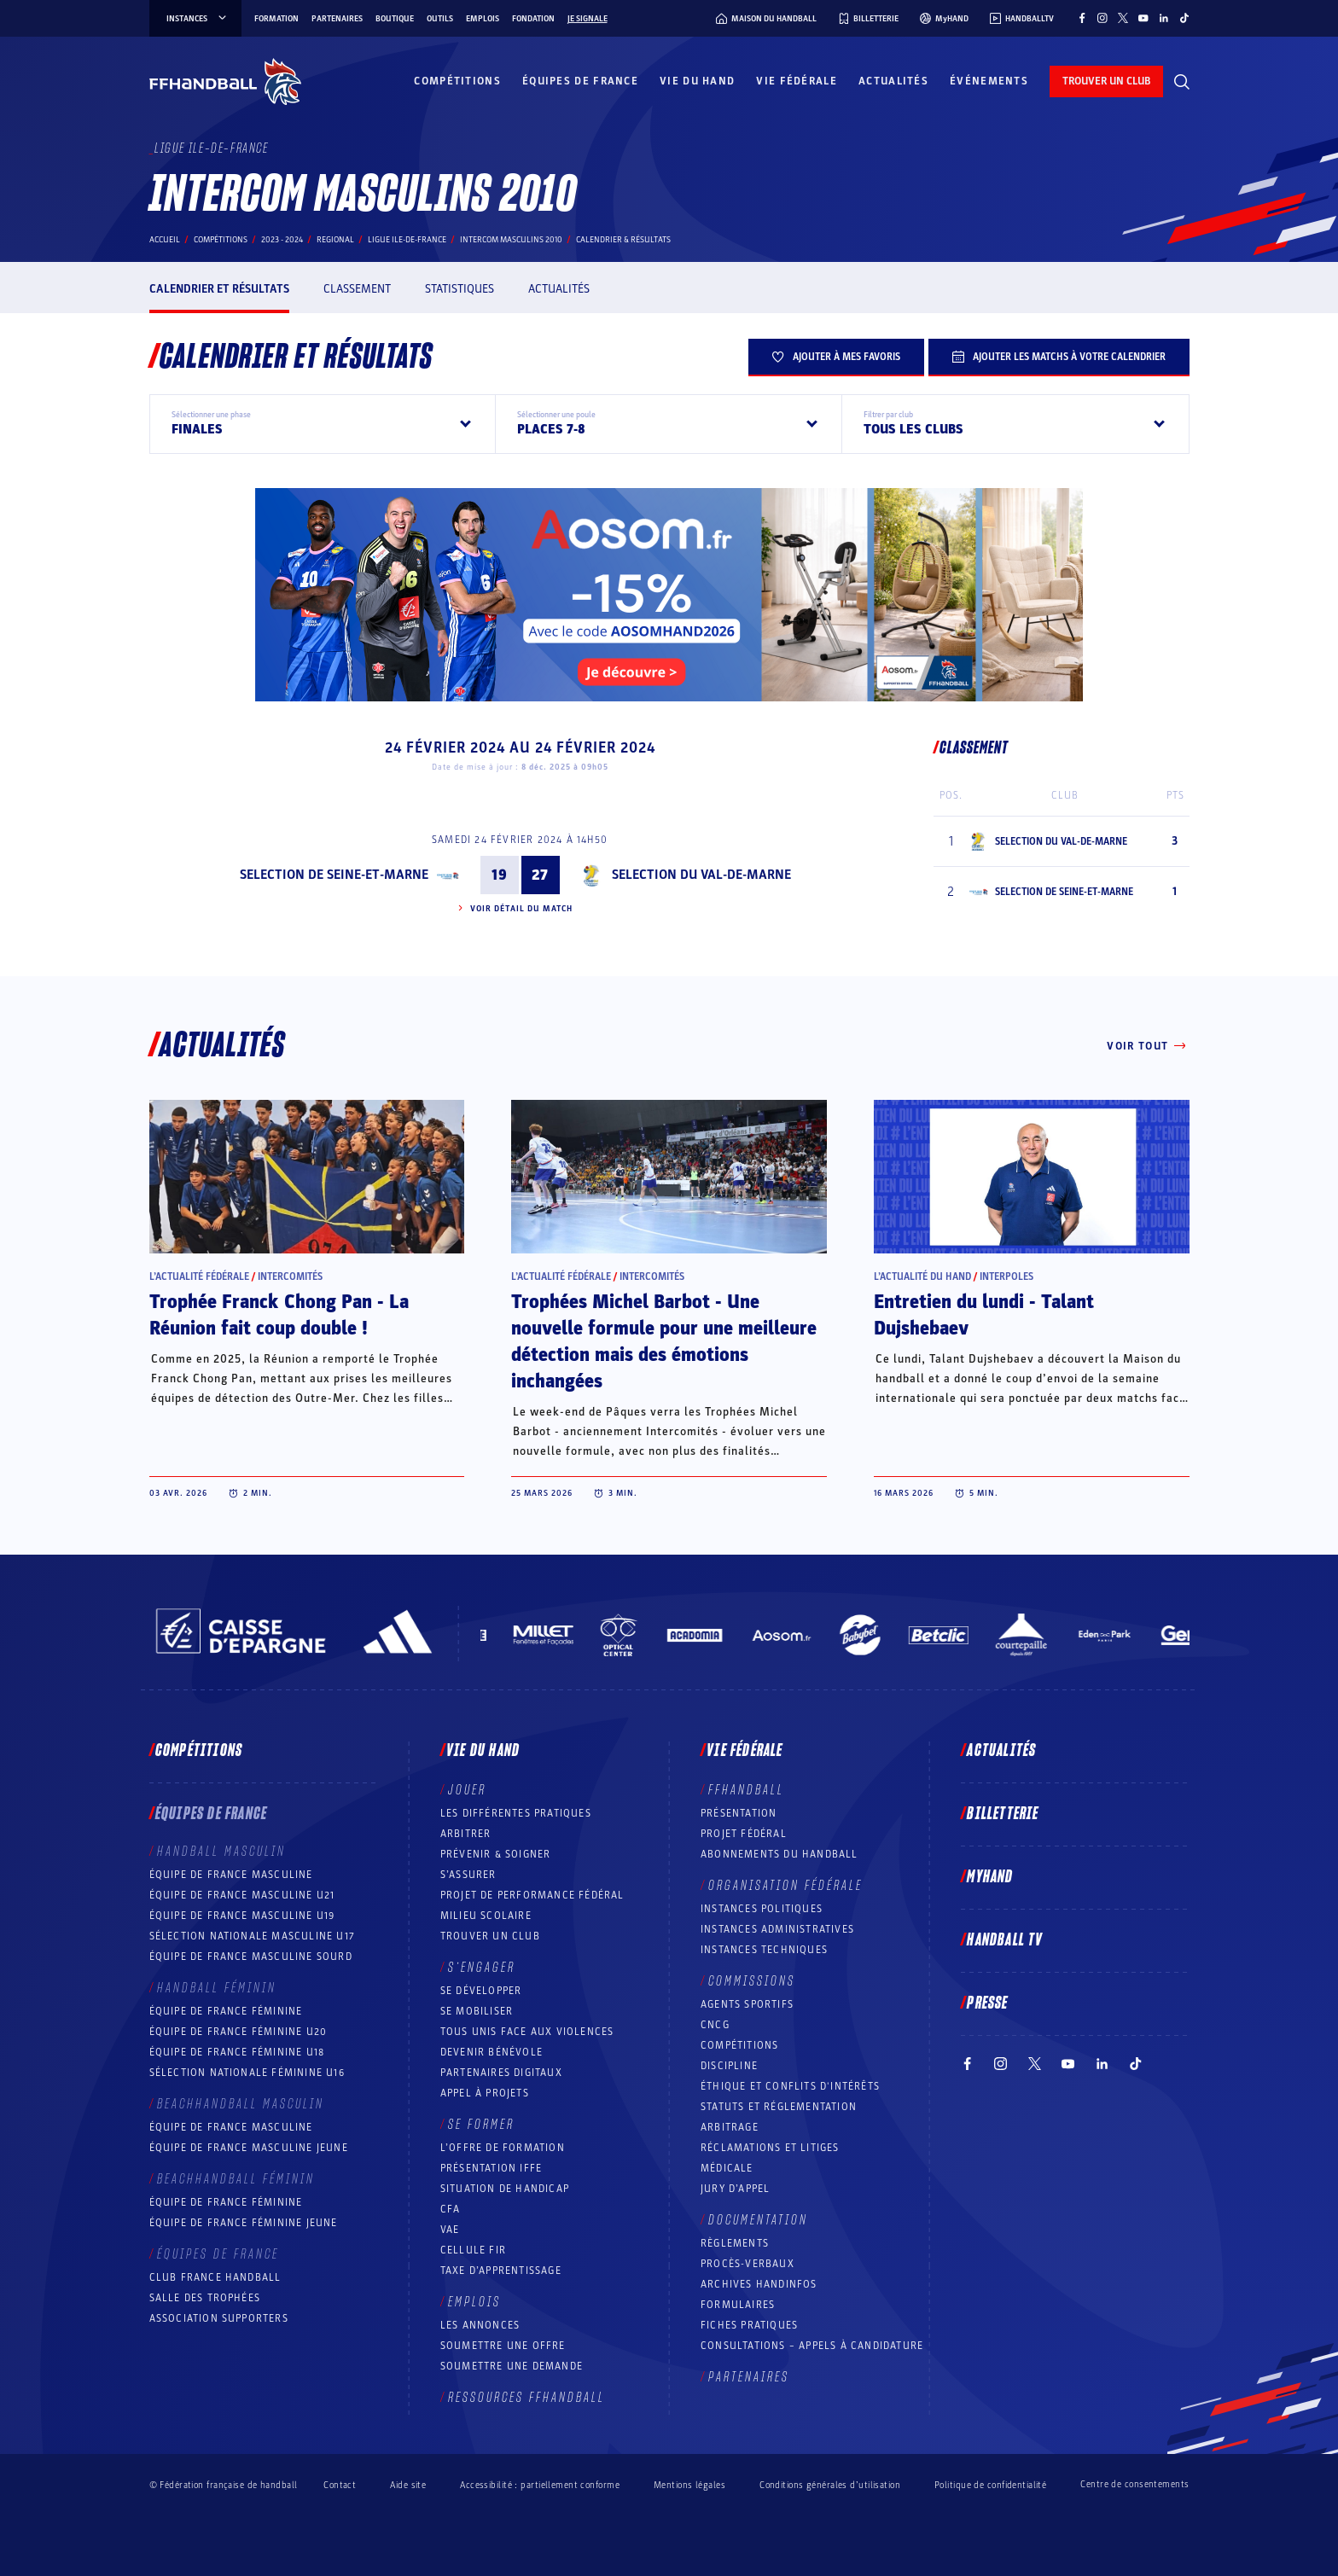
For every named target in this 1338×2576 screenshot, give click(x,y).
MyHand (990, 1877)
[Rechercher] (1182, 82)
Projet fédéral (744, 1834)
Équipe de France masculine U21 (242, 1895)
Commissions (751, 1981)
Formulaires (738, 2305)
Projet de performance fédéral (532, 1895)
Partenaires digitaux (501, 2073)
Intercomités (290, 1276)
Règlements (735, 2243)
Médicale (727, 2168)
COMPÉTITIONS (739, 2045)
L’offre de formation (502, 2148)
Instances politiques (762, 1909)
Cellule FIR (473, 2250)
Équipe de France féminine (226, 2011)
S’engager (481, 1967)
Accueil (164, 240)
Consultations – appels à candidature (812, 2346)
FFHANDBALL (746, 1790)
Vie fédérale (796, 81)
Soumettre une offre (503, 2346)
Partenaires (337, 19)
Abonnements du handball (779, 1854)
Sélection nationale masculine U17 (252, 1936)
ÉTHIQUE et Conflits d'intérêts (790, 2086)
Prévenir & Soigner (495, 1854)
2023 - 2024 (282, 240)
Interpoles (1006, 1276)
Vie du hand (697, 81)
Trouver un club (490, 1936)
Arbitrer (466, 1834)
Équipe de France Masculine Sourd (250, 1957)
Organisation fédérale (785, 1886)
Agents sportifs (747, 2004)
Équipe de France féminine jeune (243, 2223)
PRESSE (987, 2003)
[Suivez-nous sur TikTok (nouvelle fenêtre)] (1184, 18)
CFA (450, 2209)
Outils (440, 19)
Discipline (729, 2066)
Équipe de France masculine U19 (242, 1916)
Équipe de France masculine (231, 1875)
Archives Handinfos (759, 2284)
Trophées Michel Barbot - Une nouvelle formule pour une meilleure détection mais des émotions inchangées (664, 1341)
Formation (276, 19)
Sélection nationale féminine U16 (247, 2073)
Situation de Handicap (504, 2189)
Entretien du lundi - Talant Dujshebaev (984, 1315)
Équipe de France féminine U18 (237, 2052)
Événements (989, 81)
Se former (481, 2124)
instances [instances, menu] (197, 18)
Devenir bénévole (491, 2052)
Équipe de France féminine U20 (238, 2032)
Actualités (893, 81)
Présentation (739, 1813)
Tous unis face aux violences (527, 2032)
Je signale (587, 19)
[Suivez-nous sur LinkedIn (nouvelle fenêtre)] (1164, 18)
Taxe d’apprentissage (500, 2271)
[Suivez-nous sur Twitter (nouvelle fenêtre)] (1123, 18)
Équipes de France (580, 81)
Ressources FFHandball (526, 2397)
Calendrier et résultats (219, 289)
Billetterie (1002, 1814)
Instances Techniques (764, 1950)
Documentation (758, 2220)
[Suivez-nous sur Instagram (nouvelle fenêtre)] (1102, 18)
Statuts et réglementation (779, 2107)
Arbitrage (730, 2127)
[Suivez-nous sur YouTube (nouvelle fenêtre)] (1143, 18)
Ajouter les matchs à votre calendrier (1059, 357)
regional (335, 240)
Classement (357, 289)
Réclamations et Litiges (770, 2148)
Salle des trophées (205, 2298)
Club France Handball (215, 2277)
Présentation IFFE (491, 2168)
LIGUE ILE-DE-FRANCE (407, 240)
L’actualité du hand (922, 1276)
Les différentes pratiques (515, 1813)
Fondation (533, 19)
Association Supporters (218, 2318)
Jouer (467, 1790)
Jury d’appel (735, 2189)
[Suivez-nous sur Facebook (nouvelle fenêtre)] (1082, 18)
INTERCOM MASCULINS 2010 (511, 240)
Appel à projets (484, 2093)
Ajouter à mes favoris (836, 357)
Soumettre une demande (511, 2366)
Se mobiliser (476, 2011)
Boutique (394, 19)
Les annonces (480, 2325)
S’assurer (468, 1875)
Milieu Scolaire (486, 1916)
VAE (450, 2230)
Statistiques (459, 289)
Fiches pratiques (749, 2325)
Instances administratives (777, 1929)
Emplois (482, 19)
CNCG (715, 2025)
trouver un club (1106, 81)
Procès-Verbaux (747, 2264)
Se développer (481, 1991)
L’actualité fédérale (199, 1276)
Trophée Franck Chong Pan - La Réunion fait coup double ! (279, 1315)
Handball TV (1005, 1940)
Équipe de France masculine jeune (248, 2148)
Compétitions (457, 81)
